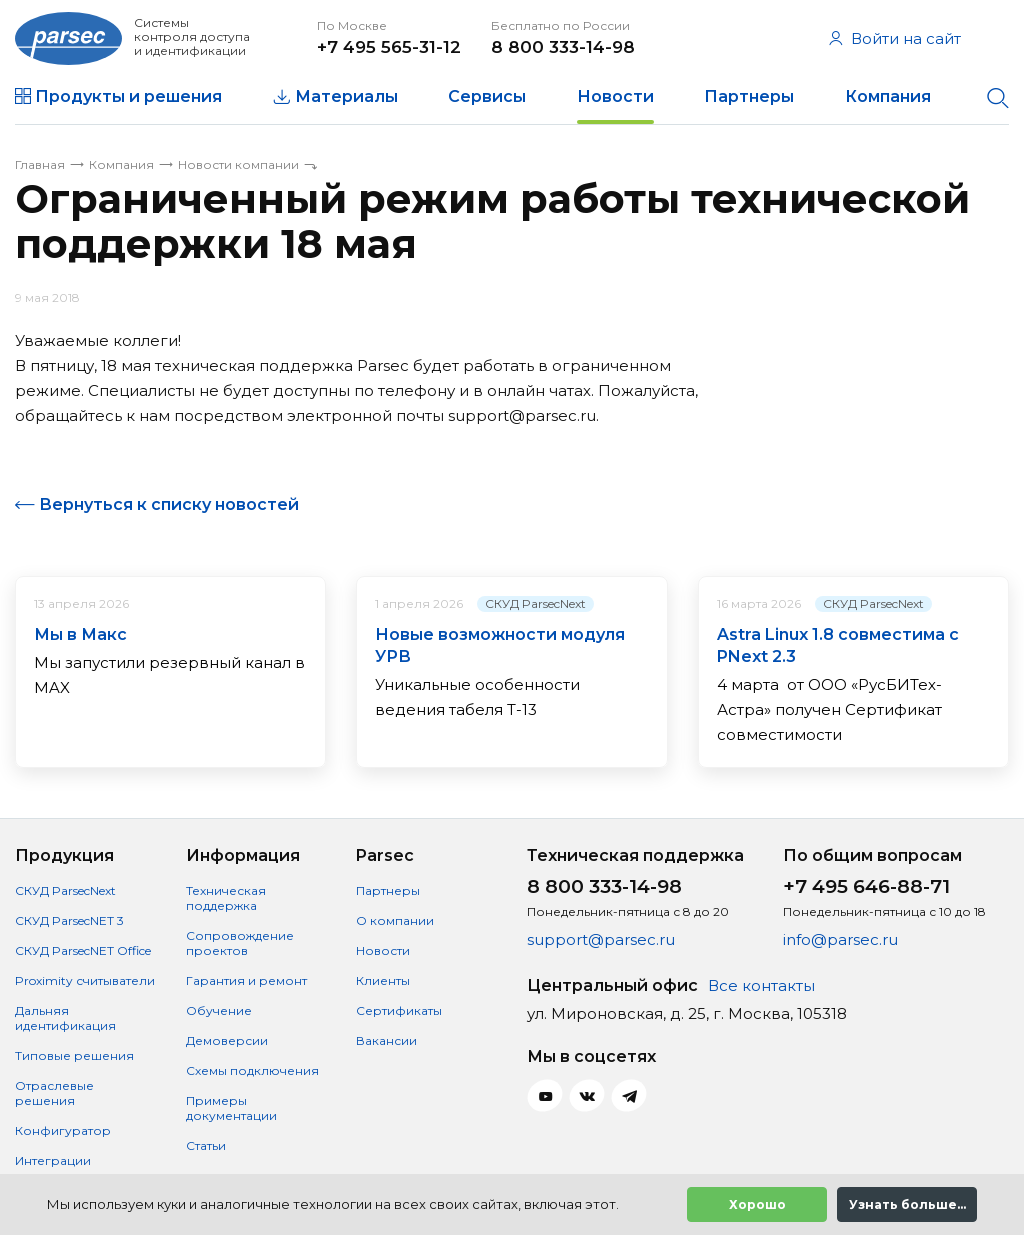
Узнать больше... (907, 1204)
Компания (888, 96)
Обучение (219, 1010)
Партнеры (749, 96)
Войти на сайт (895, 38)
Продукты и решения (128, 96)
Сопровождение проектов (240, 943)
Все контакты (761, 985)
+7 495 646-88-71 (866, 886)
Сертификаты (399, 1010)
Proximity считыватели (85, 980)
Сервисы (487, 96)
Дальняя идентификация (65, 1018)
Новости (615, 96)
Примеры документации (231, 1108)
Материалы (346, 96)
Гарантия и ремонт (246, 980)
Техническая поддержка (226, 898)
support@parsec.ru (601, 939)
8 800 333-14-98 (563, 47)
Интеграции (53, 1160)
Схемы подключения (252, 1070)
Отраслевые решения (54, 1093)
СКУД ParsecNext (535, 603)
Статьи (206, 1145)
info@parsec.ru (840, 939)
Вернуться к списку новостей (169, 504)
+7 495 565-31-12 (389, 47)
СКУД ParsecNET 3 (69, 920)
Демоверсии (227, 1040)
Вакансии (386, 1040)
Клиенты (383, 980)
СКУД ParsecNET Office (83, 950)
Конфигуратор (63, 1130)
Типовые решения (74, 1055)
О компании (395, 920)
